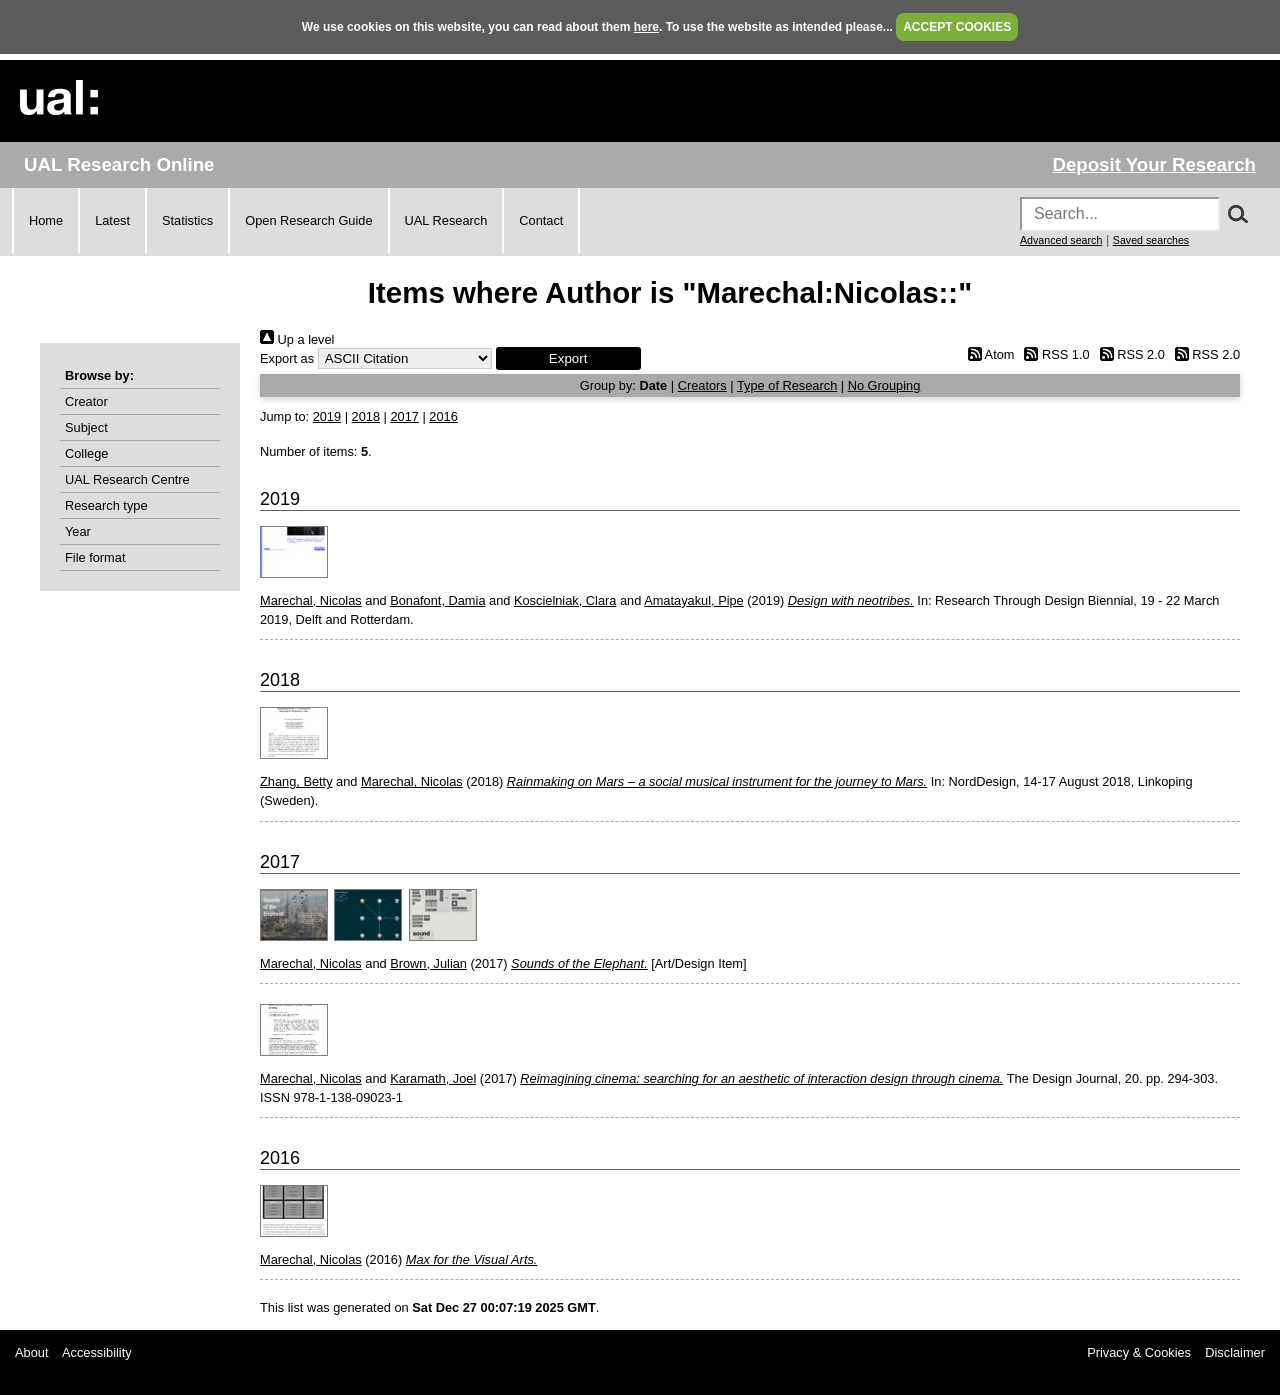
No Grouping (884, 385)
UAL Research (446, 220)
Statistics (187, 220)
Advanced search (1061, 240)
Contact (541, 220)
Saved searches (1151, 240)
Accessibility (97, 1352)
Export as (287, 358)
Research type (106, 505)
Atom (987, 354)
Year (78, 531)
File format (95, 557)
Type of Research (787, 385)
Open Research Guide (308, 220)
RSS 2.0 (1129, 354)
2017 (404, 416)
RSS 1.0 (1054, 354)
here (646, 27)
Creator (86, 401)
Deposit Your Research (1154, 164)
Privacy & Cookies (1139, 1352)
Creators (702, 385)
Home (46, 220)
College (86, 453)
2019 (327, 416)
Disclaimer (1235, 1352)
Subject (86, 427)
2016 (443, 416)
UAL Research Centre (127, 479)
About (31, 1352)
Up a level (297, 339)
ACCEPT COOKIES (957, 27)
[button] (568, 358)
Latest (112, 220)
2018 (366, 416)
